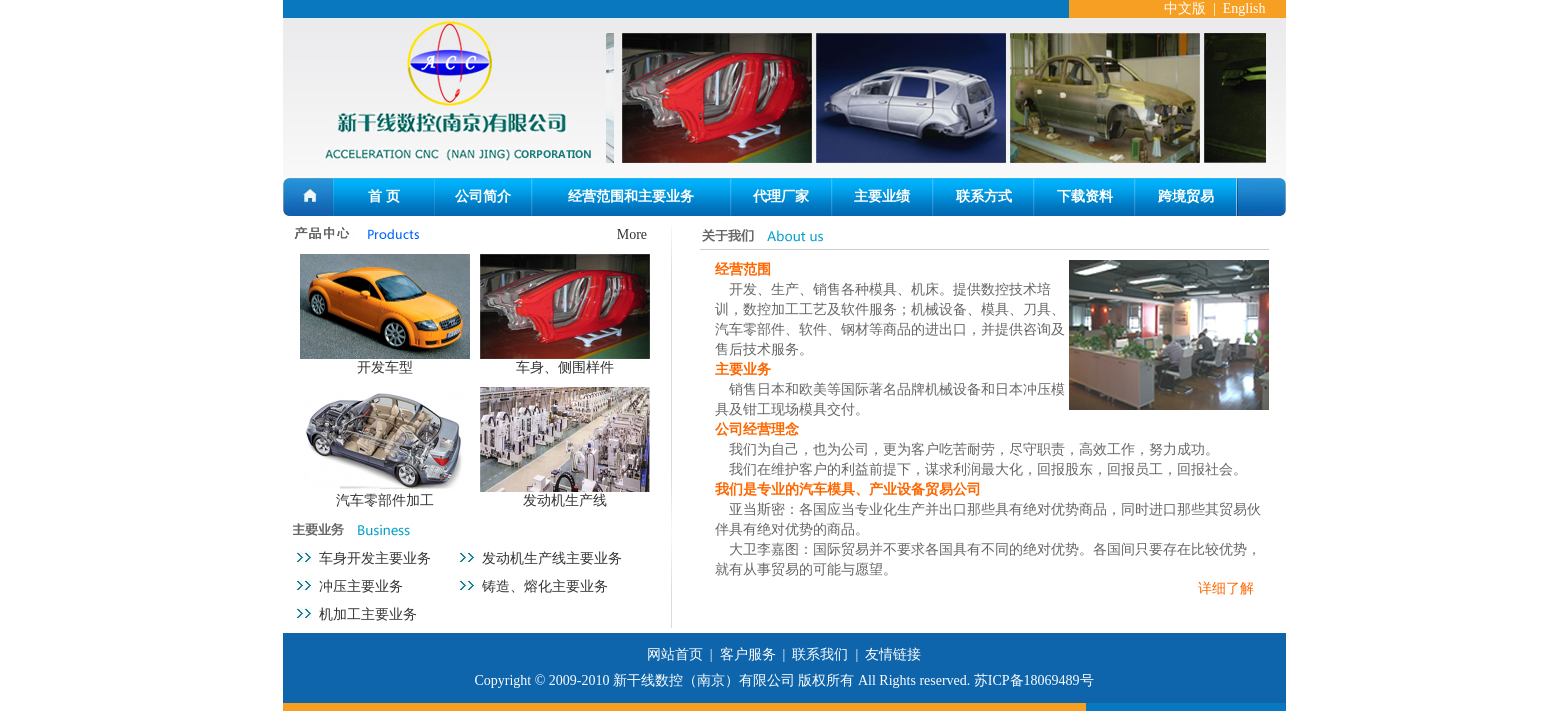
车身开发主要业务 (375, 558)
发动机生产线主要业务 (552, 558)
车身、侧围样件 (565, 367)
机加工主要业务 (368, 614)
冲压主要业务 (361, 586)
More (632, 234)
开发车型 (385, 367)
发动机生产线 (565, 500)
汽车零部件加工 (385, 500)
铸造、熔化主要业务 (545, 586)
